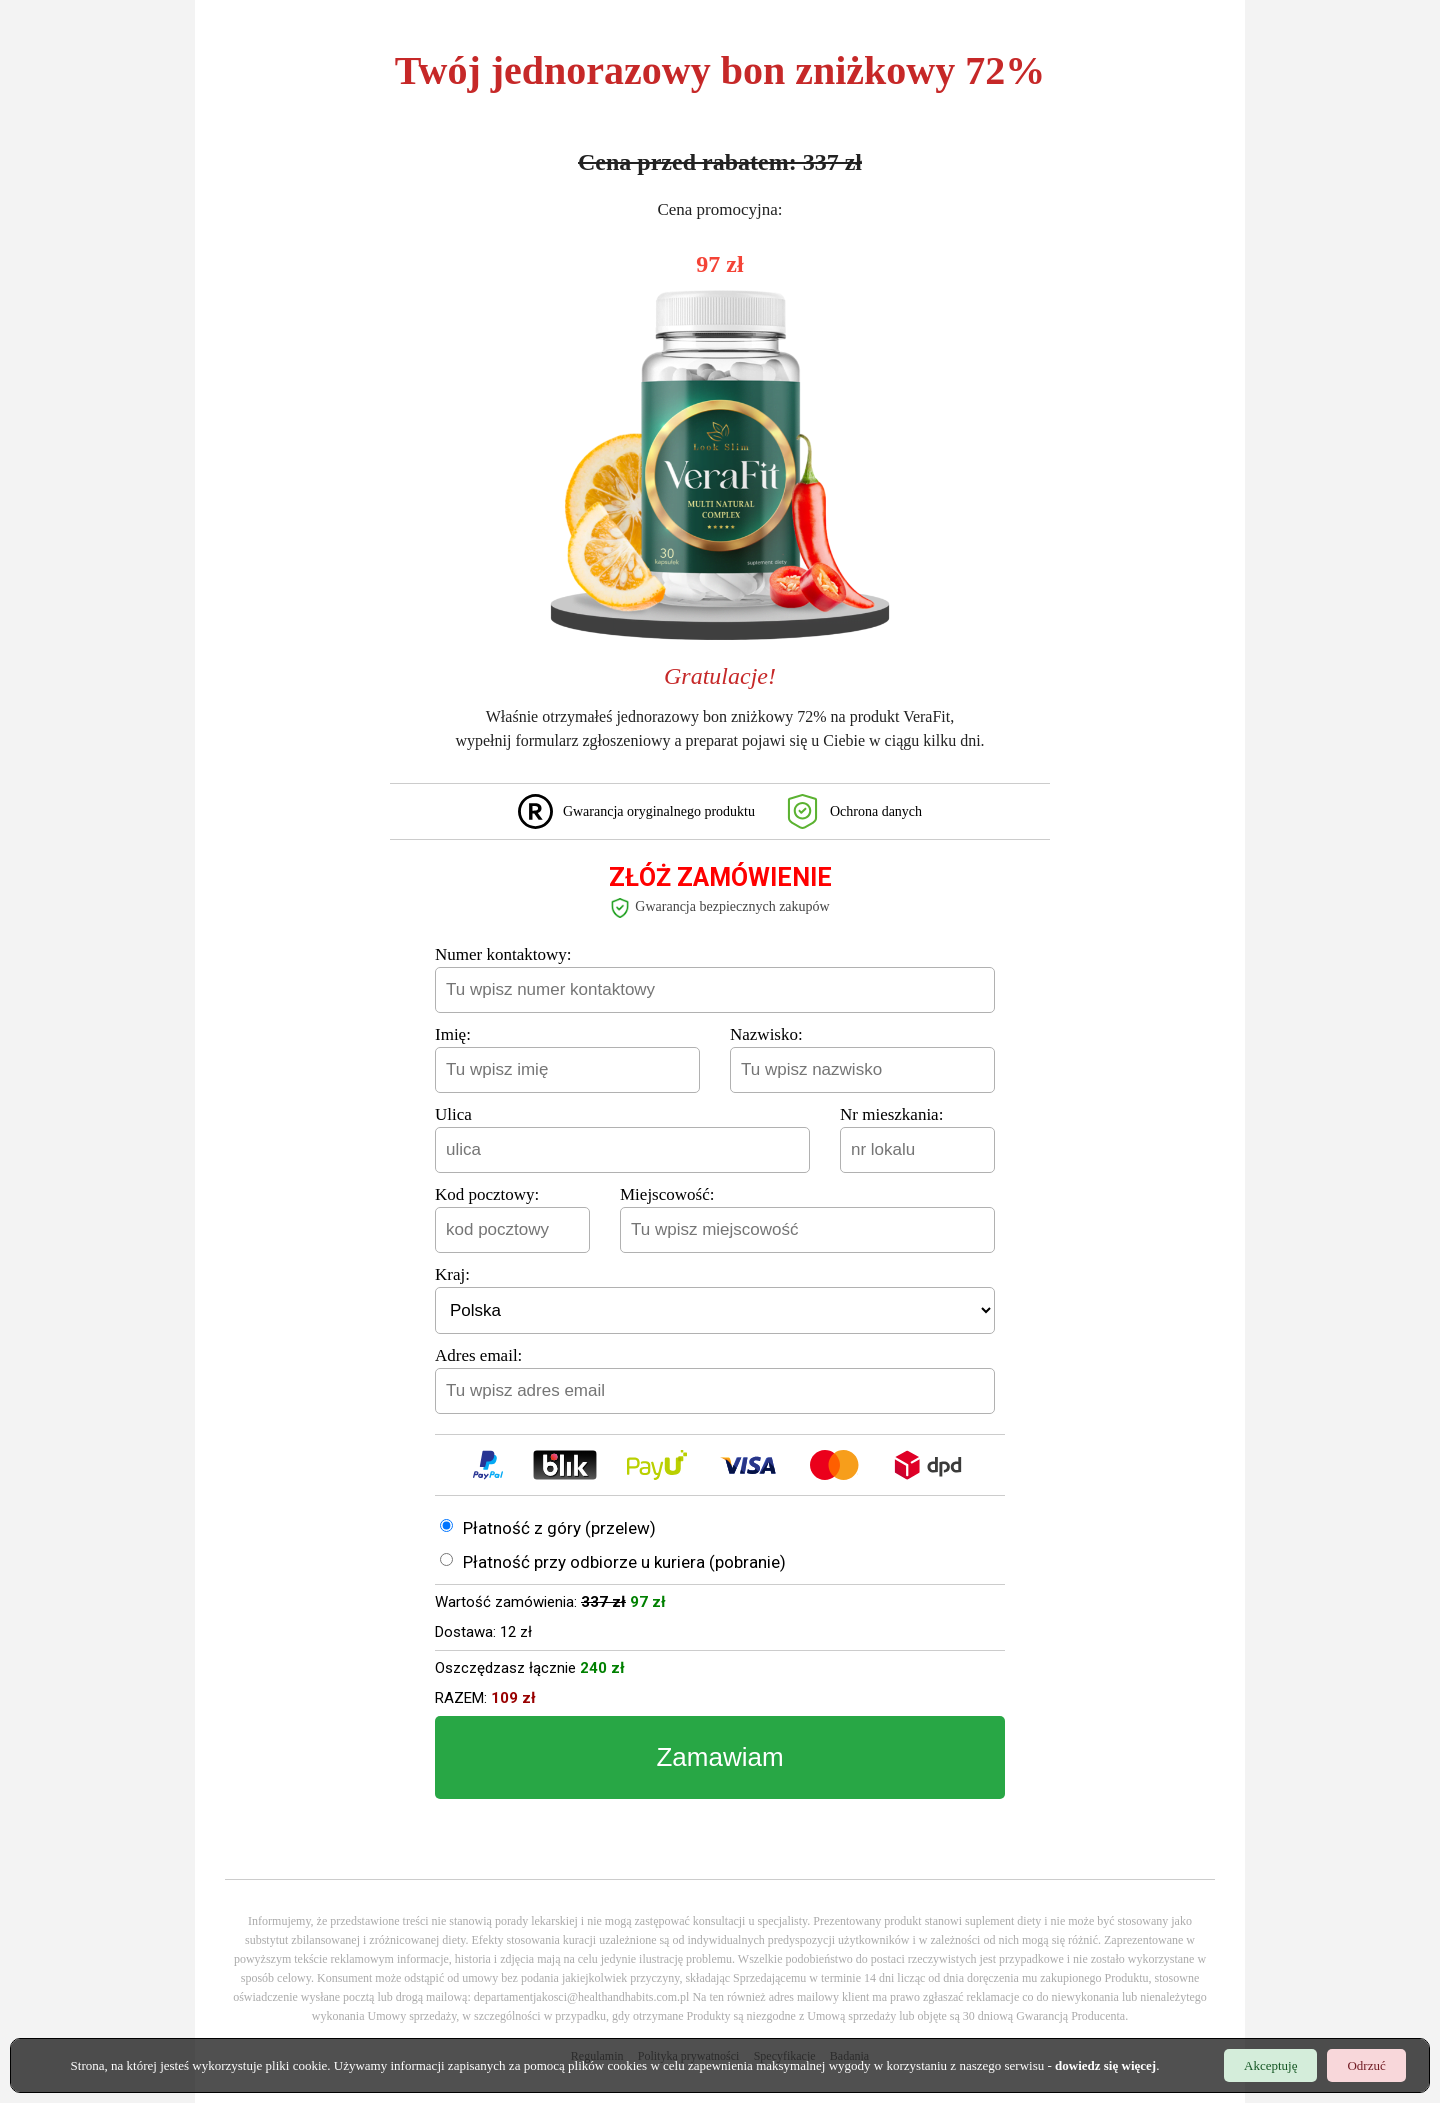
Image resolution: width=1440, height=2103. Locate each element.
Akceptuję (1270, 2066)
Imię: (453, 1034)
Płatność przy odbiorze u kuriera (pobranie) (624, 1562)
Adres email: (478, 1355)
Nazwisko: (766, 1034)
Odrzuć (1366, 2066)
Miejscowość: (667, 1194)
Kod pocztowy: (487, 1194)
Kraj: (452, 1274)
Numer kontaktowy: (503, 954)
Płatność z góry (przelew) (559, 1528)
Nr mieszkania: (891, 1114)
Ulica (453, 1114)
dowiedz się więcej (1105, 2066)
